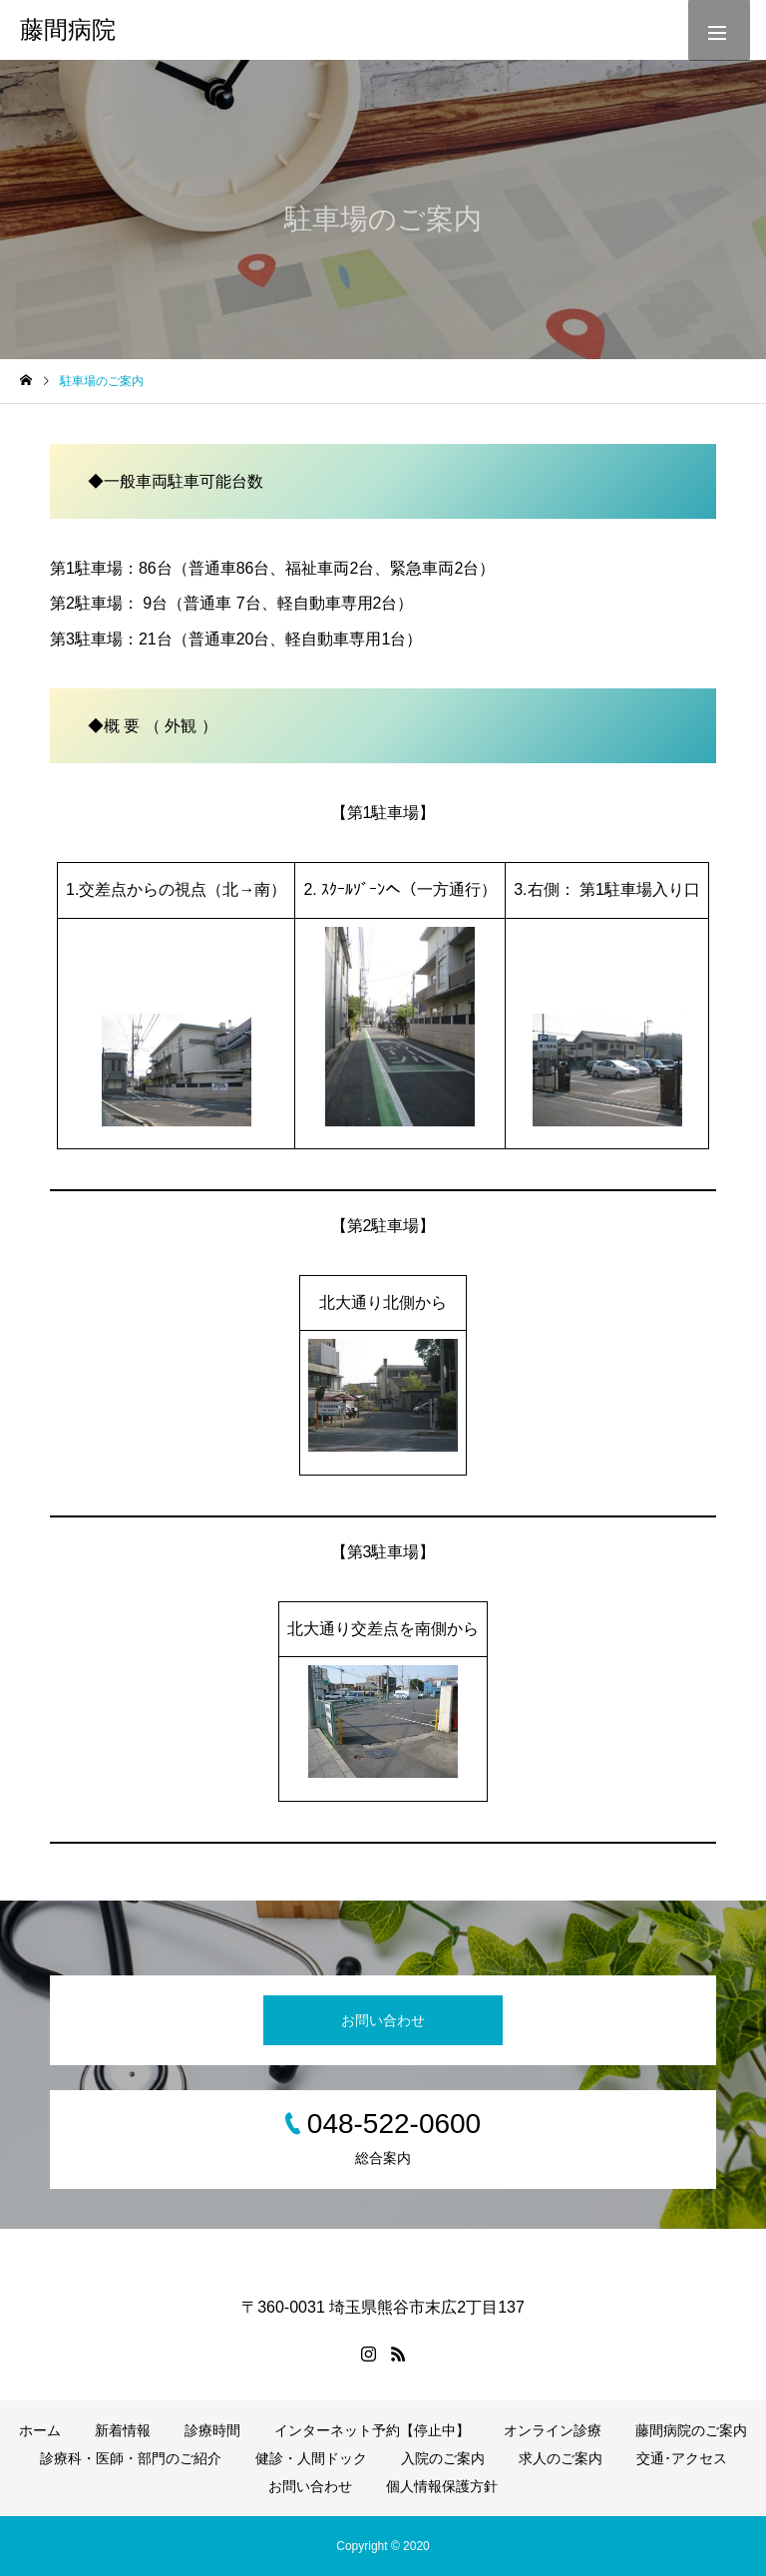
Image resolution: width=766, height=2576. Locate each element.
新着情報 (123, 2430)
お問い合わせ (383, 2020)
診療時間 (212, 2430)
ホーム (40, 2430)
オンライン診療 (552, 2430)
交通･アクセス (681, 2458)
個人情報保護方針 (442, 2486)
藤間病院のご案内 (691, 2430)
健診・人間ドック (311, 2458)
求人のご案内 (560, 2458)
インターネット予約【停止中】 (372, 2430)
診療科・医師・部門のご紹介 (130, 2458)
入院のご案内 (443, 2458)
